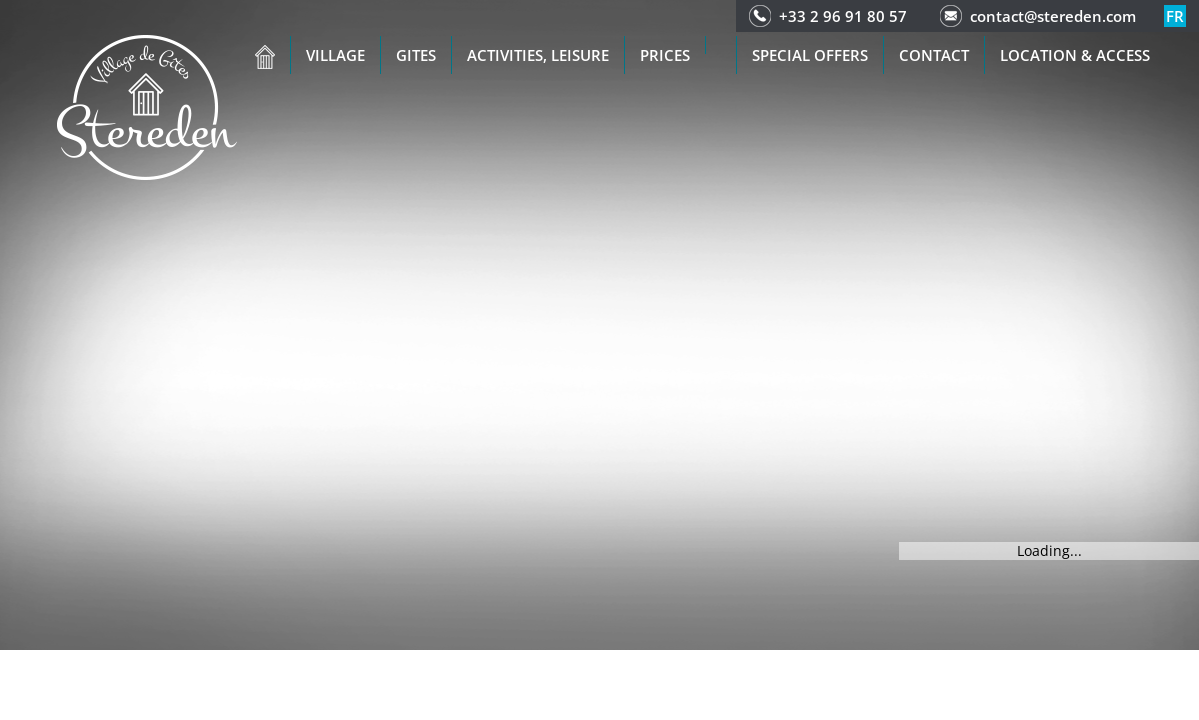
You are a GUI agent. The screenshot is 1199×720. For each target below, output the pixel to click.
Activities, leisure (538, 55)
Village (335, 55)
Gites (416, 55)
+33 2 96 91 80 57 (843, 16)
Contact (934, 55)
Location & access (1075, 55)
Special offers (810, 55)
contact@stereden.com (1053, 16)
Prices (665, 55)
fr (1175, 16)
